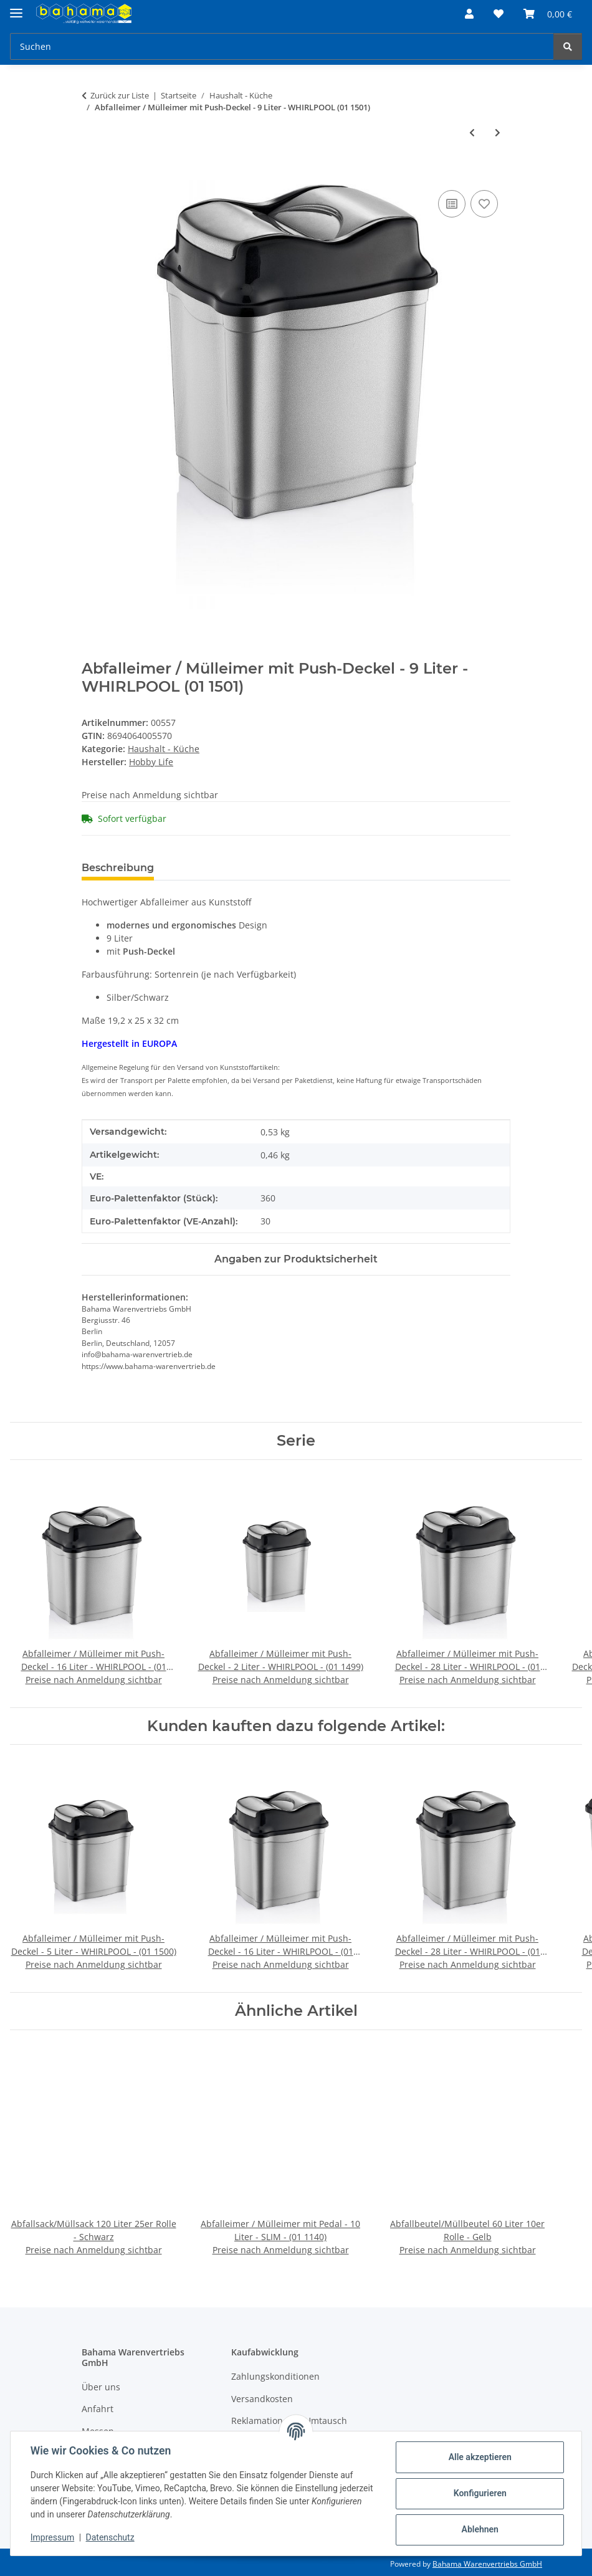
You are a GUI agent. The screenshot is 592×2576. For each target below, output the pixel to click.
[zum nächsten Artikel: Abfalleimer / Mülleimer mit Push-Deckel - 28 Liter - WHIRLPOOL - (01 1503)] (497, 132)
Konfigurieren (479, 2493)
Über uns (101, 2387)
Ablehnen (479, 2529)
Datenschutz (110, 2537)
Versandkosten (262, 2399)
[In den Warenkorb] (92, 173)
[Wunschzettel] (498, 13)
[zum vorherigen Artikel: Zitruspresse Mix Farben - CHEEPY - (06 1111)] (472, 132)
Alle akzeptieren (479, 2457)
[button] (469, 13)
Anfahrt (97, 2409)
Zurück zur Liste (119, 95)
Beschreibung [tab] (118, 868)
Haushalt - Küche (163, 749)
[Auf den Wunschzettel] (484, 203)
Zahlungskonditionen (275, 2376)
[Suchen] (282, 46)
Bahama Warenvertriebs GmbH (487, 2564)
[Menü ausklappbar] (16, 8)
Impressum (52, 2537)
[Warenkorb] (547, 13)
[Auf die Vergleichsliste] (451, 203)
